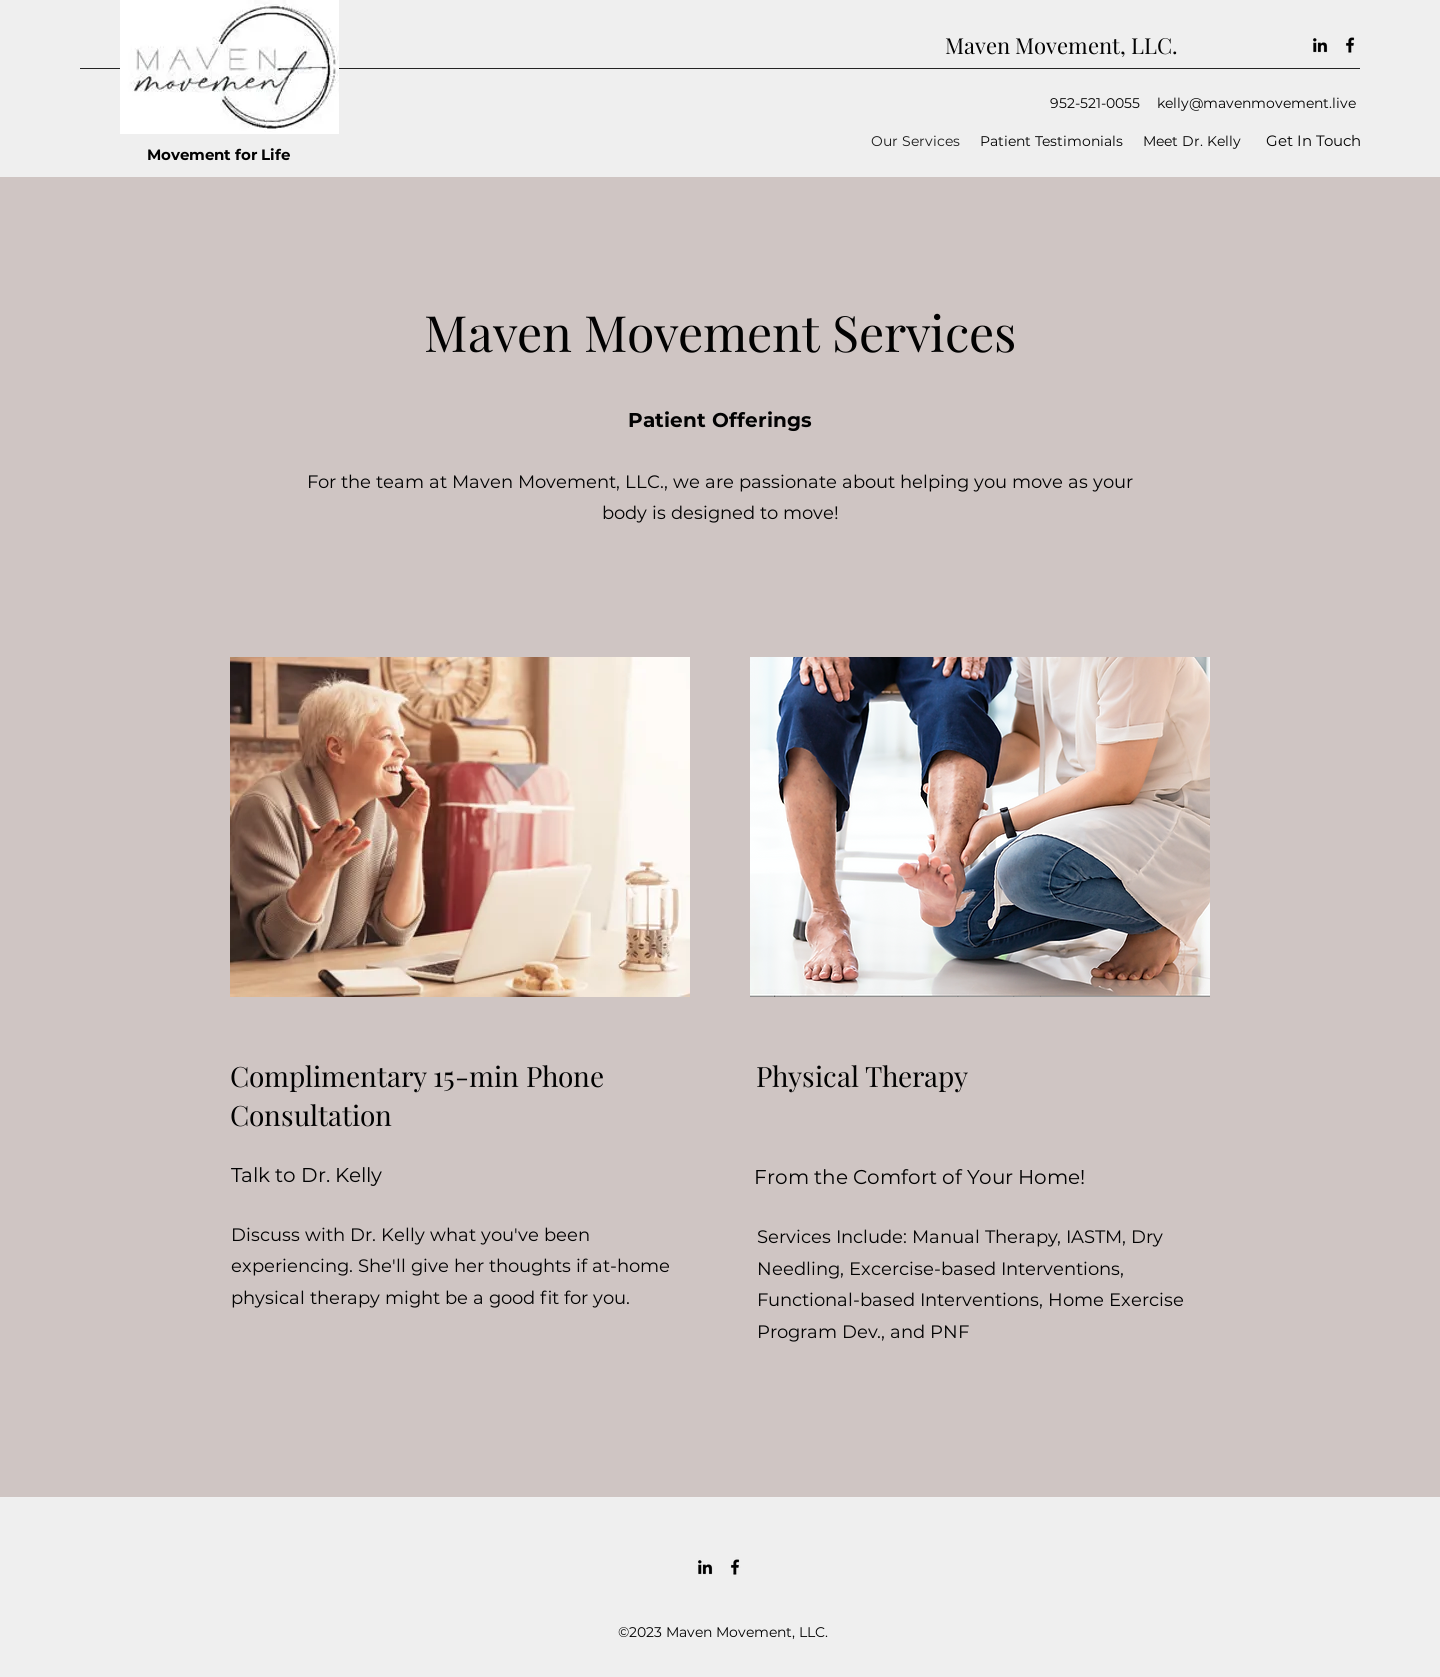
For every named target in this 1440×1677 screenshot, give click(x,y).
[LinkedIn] (1320, 45)
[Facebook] (1350, 45)
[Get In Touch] (1313, 141)
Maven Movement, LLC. (1061, 45)
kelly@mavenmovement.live (1256, 103)
